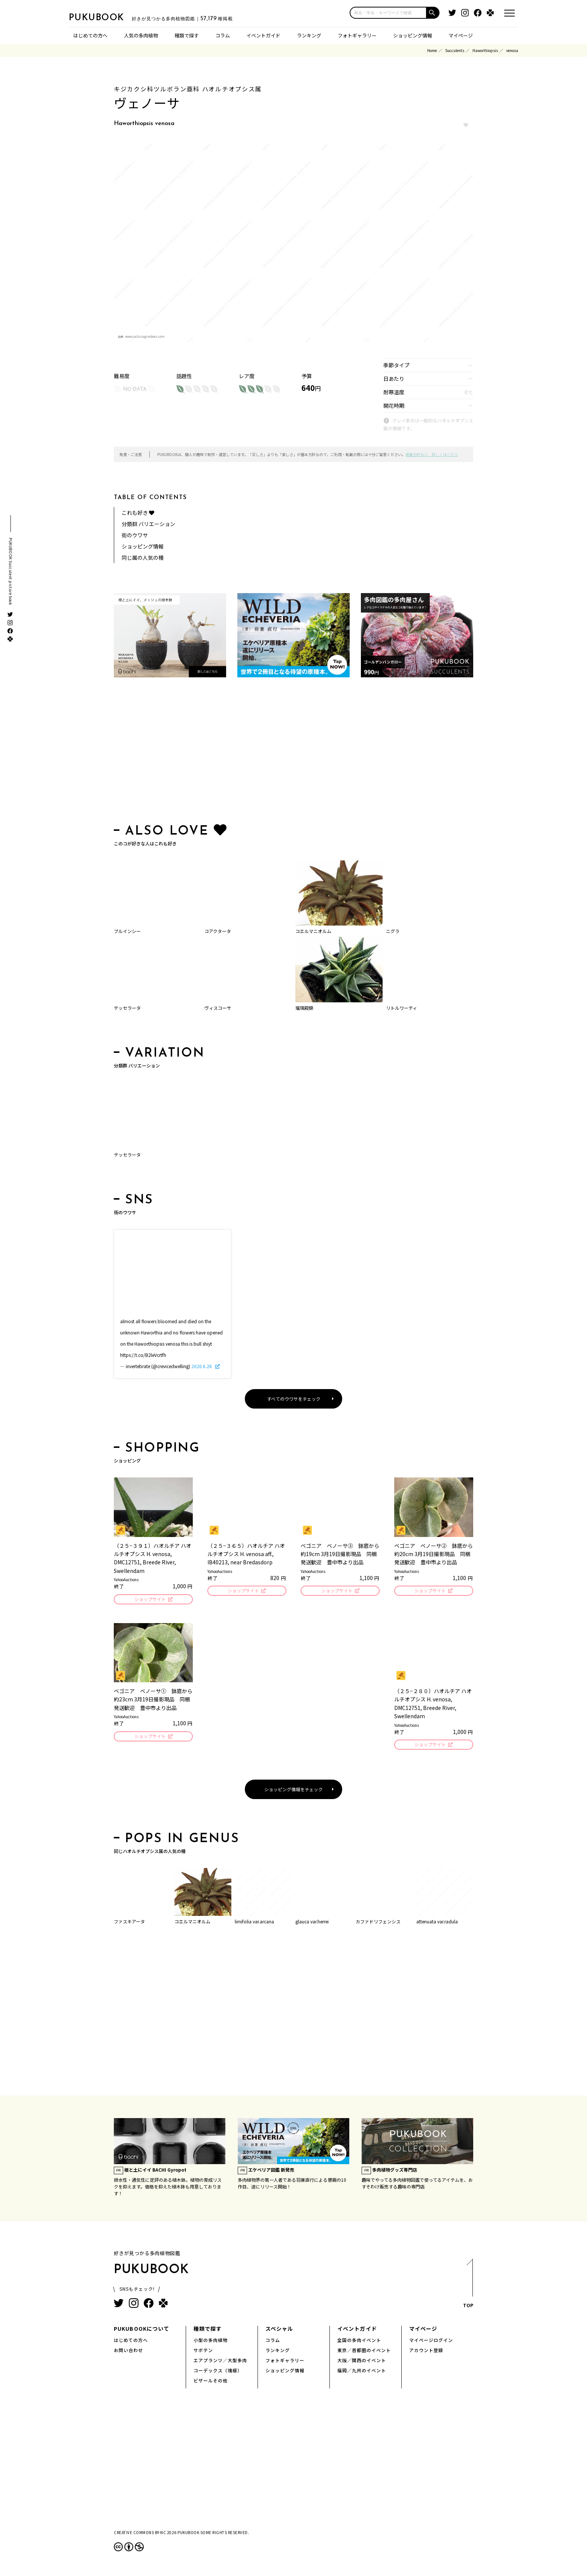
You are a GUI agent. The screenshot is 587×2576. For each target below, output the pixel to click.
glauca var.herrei (312, 1923)
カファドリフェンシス (378, 1923)
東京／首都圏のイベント (364, 2352)
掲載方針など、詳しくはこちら (431, 454)
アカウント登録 (426, 2352)
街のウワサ (135, 535)
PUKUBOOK (106, 17)
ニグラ (392, 931)
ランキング (309, 35)
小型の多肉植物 (211, 2342)
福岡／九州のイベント (361, 2372)
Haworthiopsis (485, 50)
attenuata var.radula (437, 1923)
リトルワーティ (401, 1008)
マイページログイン (431, 2342)
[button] (433, 13)
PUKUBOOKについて (141, 2330)
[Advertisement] (293, 752)
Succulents (454, 50)
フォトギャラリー (357, 35)
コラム (222, 35)
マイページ (460, 35)
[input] (388, 13)
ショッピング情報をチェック (293, 1791)
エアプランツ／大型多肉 (220, 2362)
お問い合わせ (128, 2352)
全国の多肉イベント (359, 2342)
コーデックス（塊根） (218, 2372)
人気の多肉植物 (141, 35)
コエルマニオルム (313, 931)
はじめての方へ (90, 35)
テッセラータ (127, 1008)
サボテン (203, 2352)
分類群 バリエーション (148, 524)
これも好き (138, 512)
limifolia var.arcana (254, 1923)
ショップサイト (149, 1600)
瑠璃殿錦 (304, 1008)
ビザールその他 (211, 2382)
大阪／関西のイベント (361, 2362)
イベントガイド (263, 35)
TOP (467, 2287)
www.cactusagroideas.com (145, 336)
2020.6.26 (202, 1366)
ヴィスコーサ (217, 1008)
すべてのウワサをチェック (293, 1398)
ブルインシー (127, 931)
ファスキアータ (129, 1923)
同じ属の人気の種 (143, 557)
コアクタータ (217, 931)
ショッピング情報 (412, 35)
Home (432, 50)
